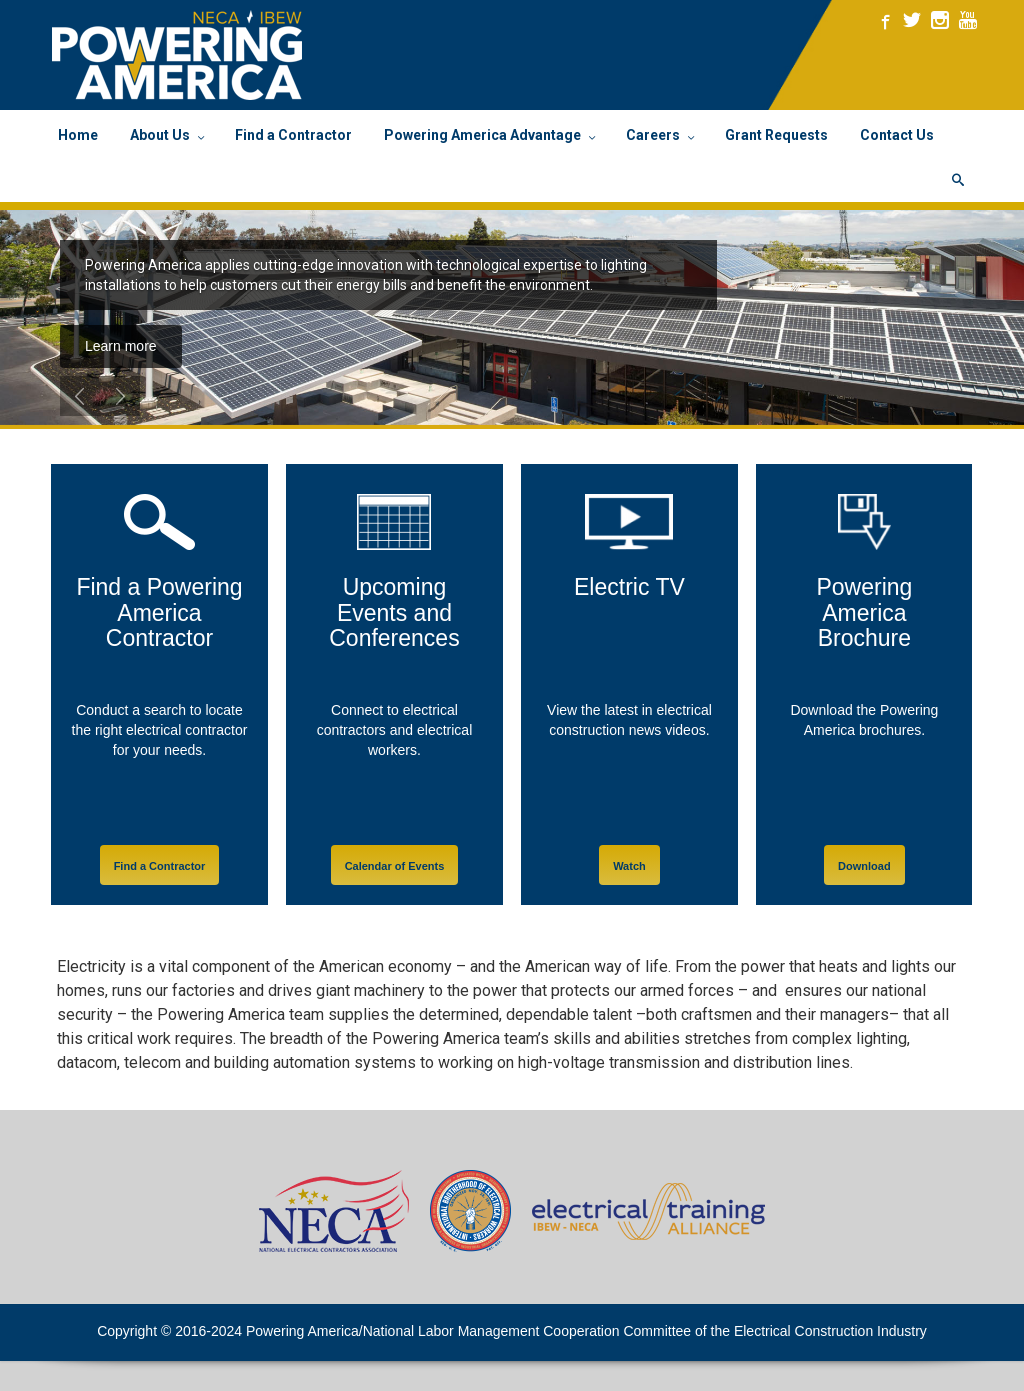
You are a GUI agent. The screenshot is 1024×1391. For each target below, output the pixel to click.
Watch (629, 866)
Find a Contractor (160, 866)
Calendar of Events (395, 866)
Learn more (121, 346)
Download (864, 866)
